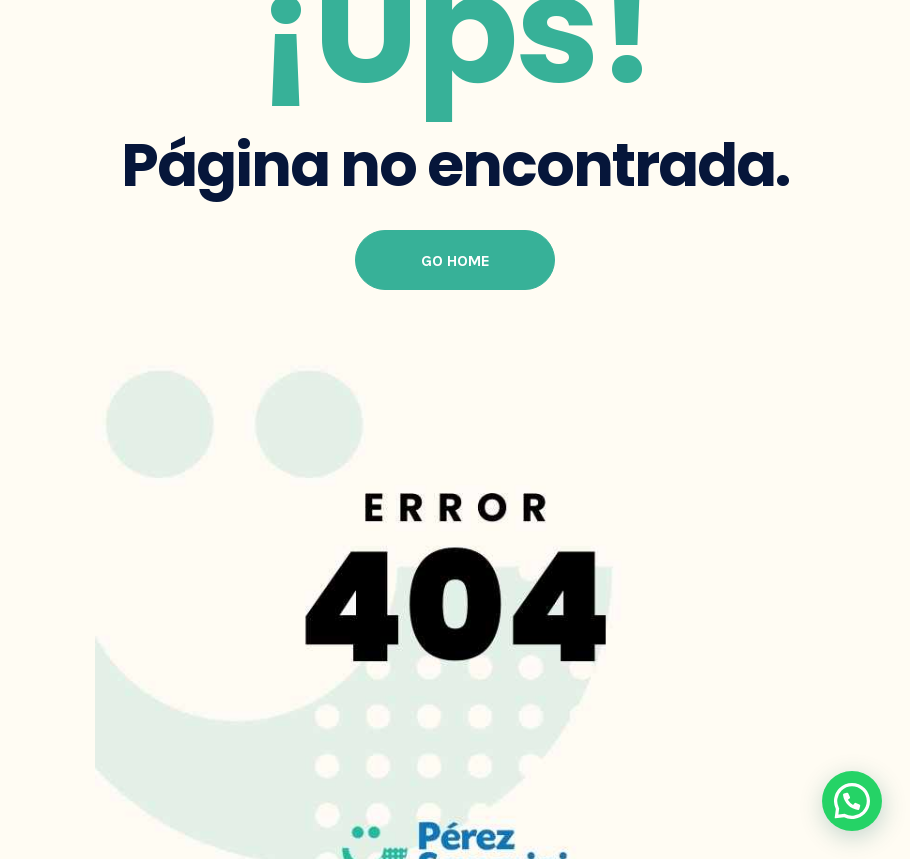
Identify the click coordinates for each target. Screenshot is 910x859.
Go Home (455, 260)
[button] (852, 801)
